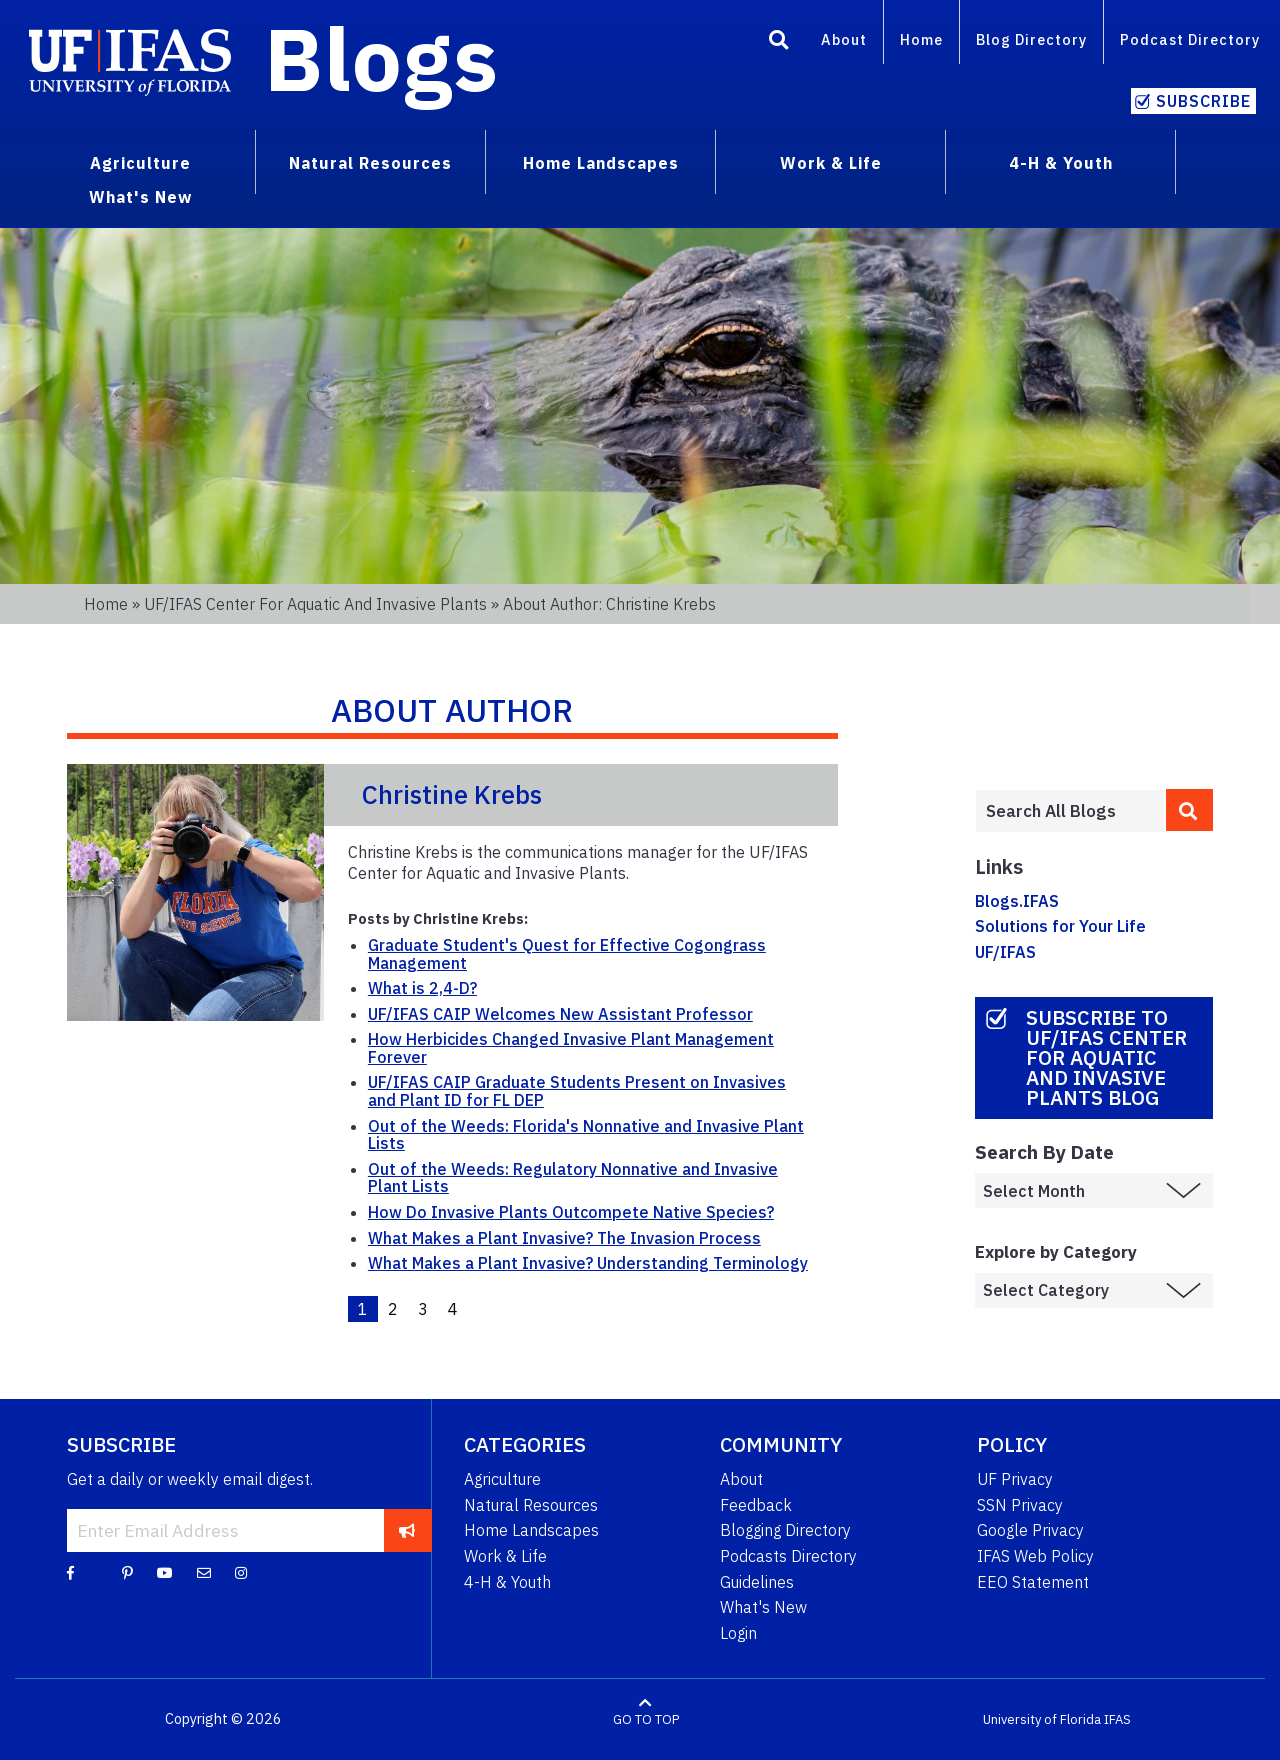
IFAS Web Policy (1035, 1556)
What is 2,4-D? (422, 988)
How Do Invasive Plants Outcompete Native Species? (571, 1212)
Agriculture (502, 1479)
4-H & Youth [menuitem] (1061, 163)
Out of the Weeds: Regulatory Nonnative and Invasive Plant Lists (573, 1178)
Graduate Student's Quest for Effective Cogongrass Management (567, 954)
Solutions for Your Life (1060, 926)
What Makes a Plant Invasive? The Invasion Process (564, 1238)
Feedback (756, 1505)
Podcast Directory (1190, 39)
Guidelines (757, 1582)
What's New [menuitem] (140, 197)
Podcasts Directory (788, 1556)
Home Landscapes (531, 1530)
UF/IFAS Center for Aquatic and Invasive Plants (315, 604)
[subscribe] (407, 1530)
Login (738, 1633)
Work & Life (505, 1556)
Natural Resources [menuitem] (370, 163)
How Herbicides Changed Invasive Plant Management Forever (571, 1048)
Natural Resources (531, 1505)
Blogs (381, 58)
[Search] (779, 43)
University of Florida (1042, 1719)
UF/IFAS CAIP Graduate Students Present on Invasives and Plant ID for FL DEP (577, 1091)
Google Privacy (1030, 1530)
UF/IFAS (1005, 952)
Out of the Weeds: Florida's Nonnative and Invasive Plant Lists (586, 1135)
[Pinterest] (127, 1572)
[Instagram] (241, 1572)
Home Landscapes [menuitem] (601, 163)
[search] (1190, 810)
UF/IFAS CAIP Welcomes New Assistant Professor (560, 1014)
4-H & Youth (507, 1582)
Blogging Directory (785, 1530)
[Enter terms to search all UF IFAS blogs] (1070, 811)
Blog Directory (1031, 39)
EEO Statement (1033, 1582)
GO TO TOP (646, 1719)
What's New (763, 1607)
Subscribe (1203, 101)
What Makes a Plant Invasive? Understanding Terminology (588, 1263)
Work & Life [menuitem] (831, 163)
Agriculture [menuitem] (140, 163)
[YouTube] (165, 1572)
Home (921, 39)
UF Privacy (1015, 1479)
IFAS (1117, 1719)
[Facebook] (70, 1572)
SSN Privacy (1020, 1505)
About (844, 39)
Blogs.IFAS (1017, 901)
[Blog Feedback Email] (204, 1572)
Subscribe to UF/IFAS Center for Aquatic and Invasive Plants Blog (1106, 1057)
